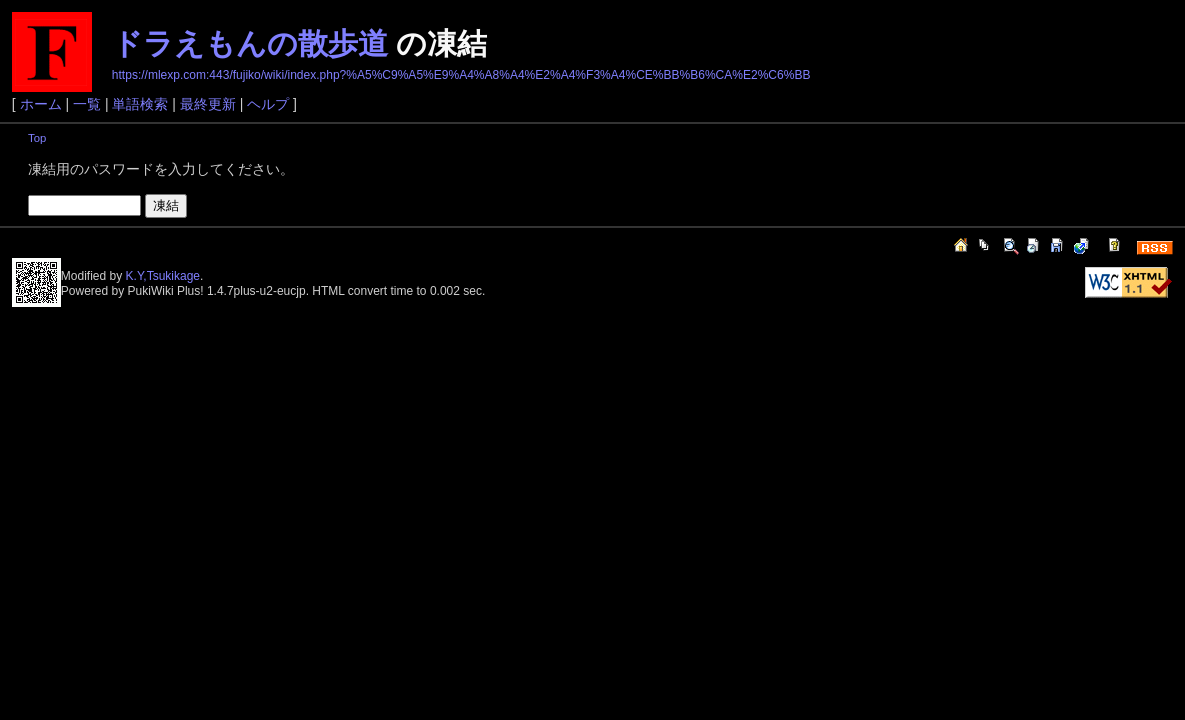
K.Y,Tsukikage (163, 276)
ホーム (41, 104)
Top (37, 138)
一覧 (87, 104)
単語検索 (140, 104)
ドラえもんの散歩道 (250, 43)
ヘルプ (268, 104)
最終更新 (208, 104)
